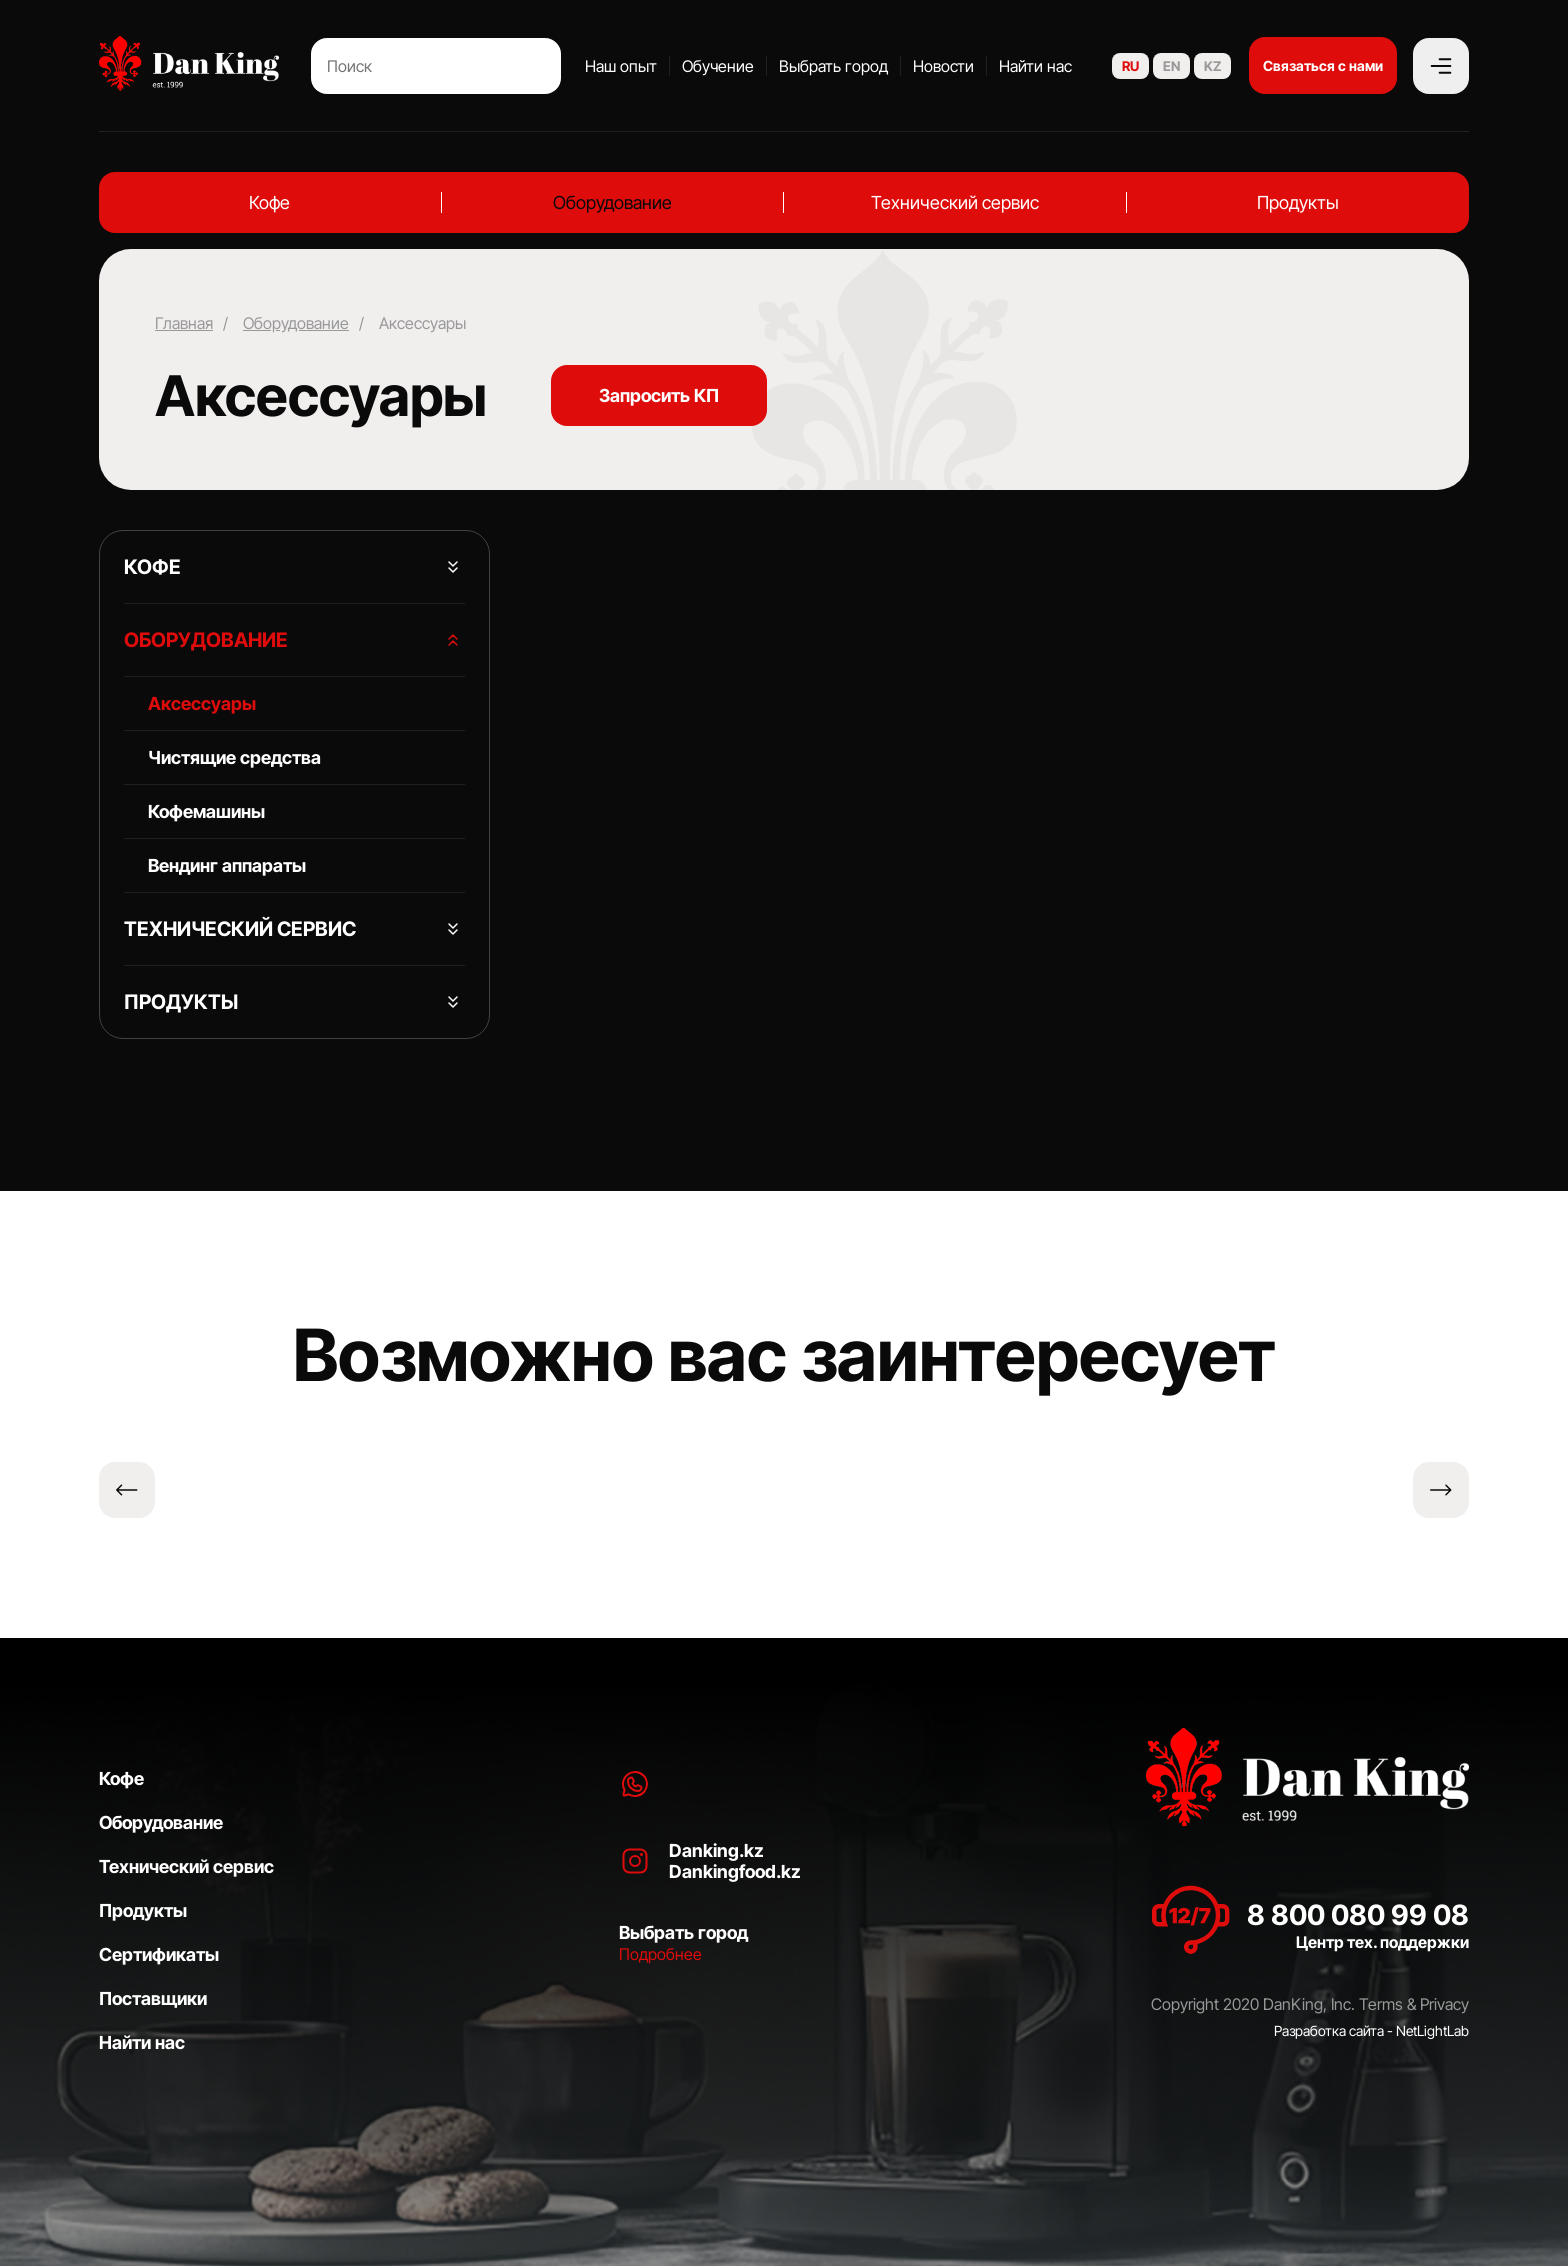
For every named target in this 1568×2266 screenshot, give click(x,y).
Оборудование (612, 202)
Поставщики (153, 1998)
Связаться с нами (1323, 65)
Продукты (1298, 202)
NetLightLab (1432, 2030)
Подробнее (660, 1954)
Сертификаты (159, 1954)
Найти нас (1035, 66)
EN (1171, 66)
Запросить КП (659, 395)
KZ (1212, 66)
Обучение (718, 66)
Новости (943, 66)
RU (1130, 66)
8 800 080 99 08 (1358, 1915)
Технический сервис (955, 202)
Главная (184, 323)
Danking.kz (716, 1850)
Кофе (269, 202)
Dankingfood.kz (735, 1871)
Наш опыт (621, 66)
